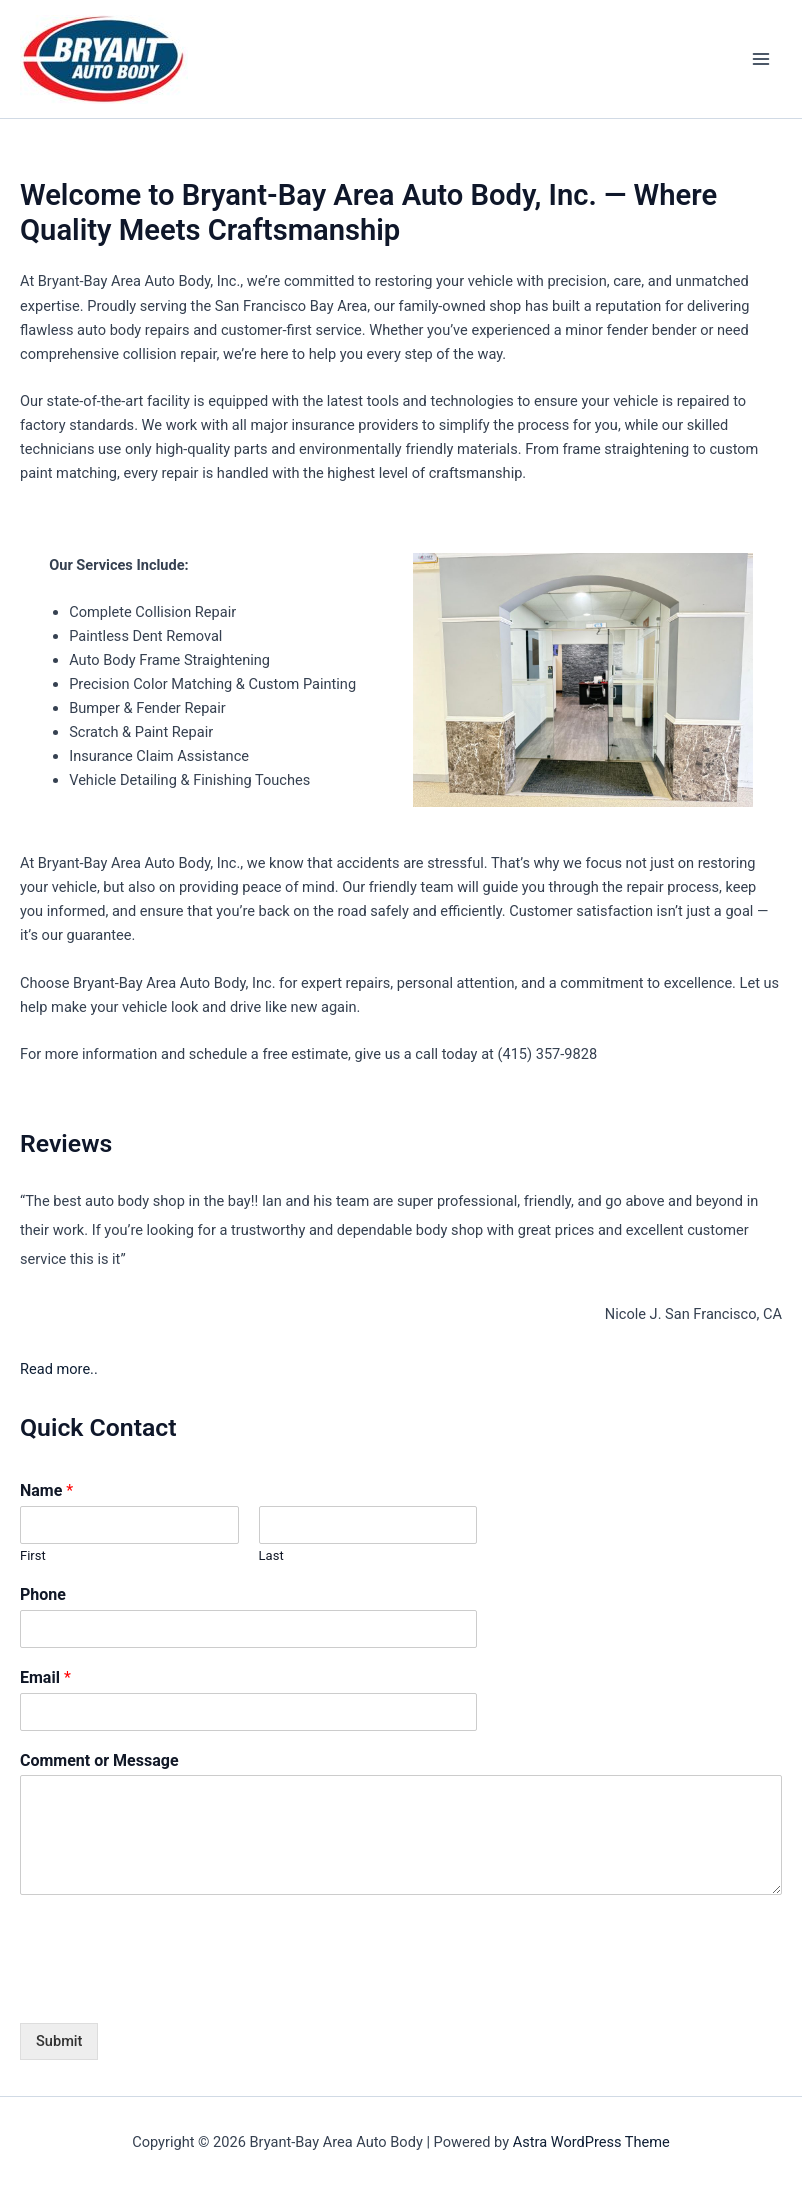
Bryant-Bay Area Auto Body (347, 59)
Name (46, 1490)
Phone (43, 1594)
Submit (59, 2041)
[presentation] (172, 1990)
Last (271, 1555)
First (33, 1555)
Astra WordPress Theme (591, 2142)
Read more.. (59, 1369)
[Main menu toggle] (761, 59)
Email (45, 1677)
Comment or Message (99, 1760)
